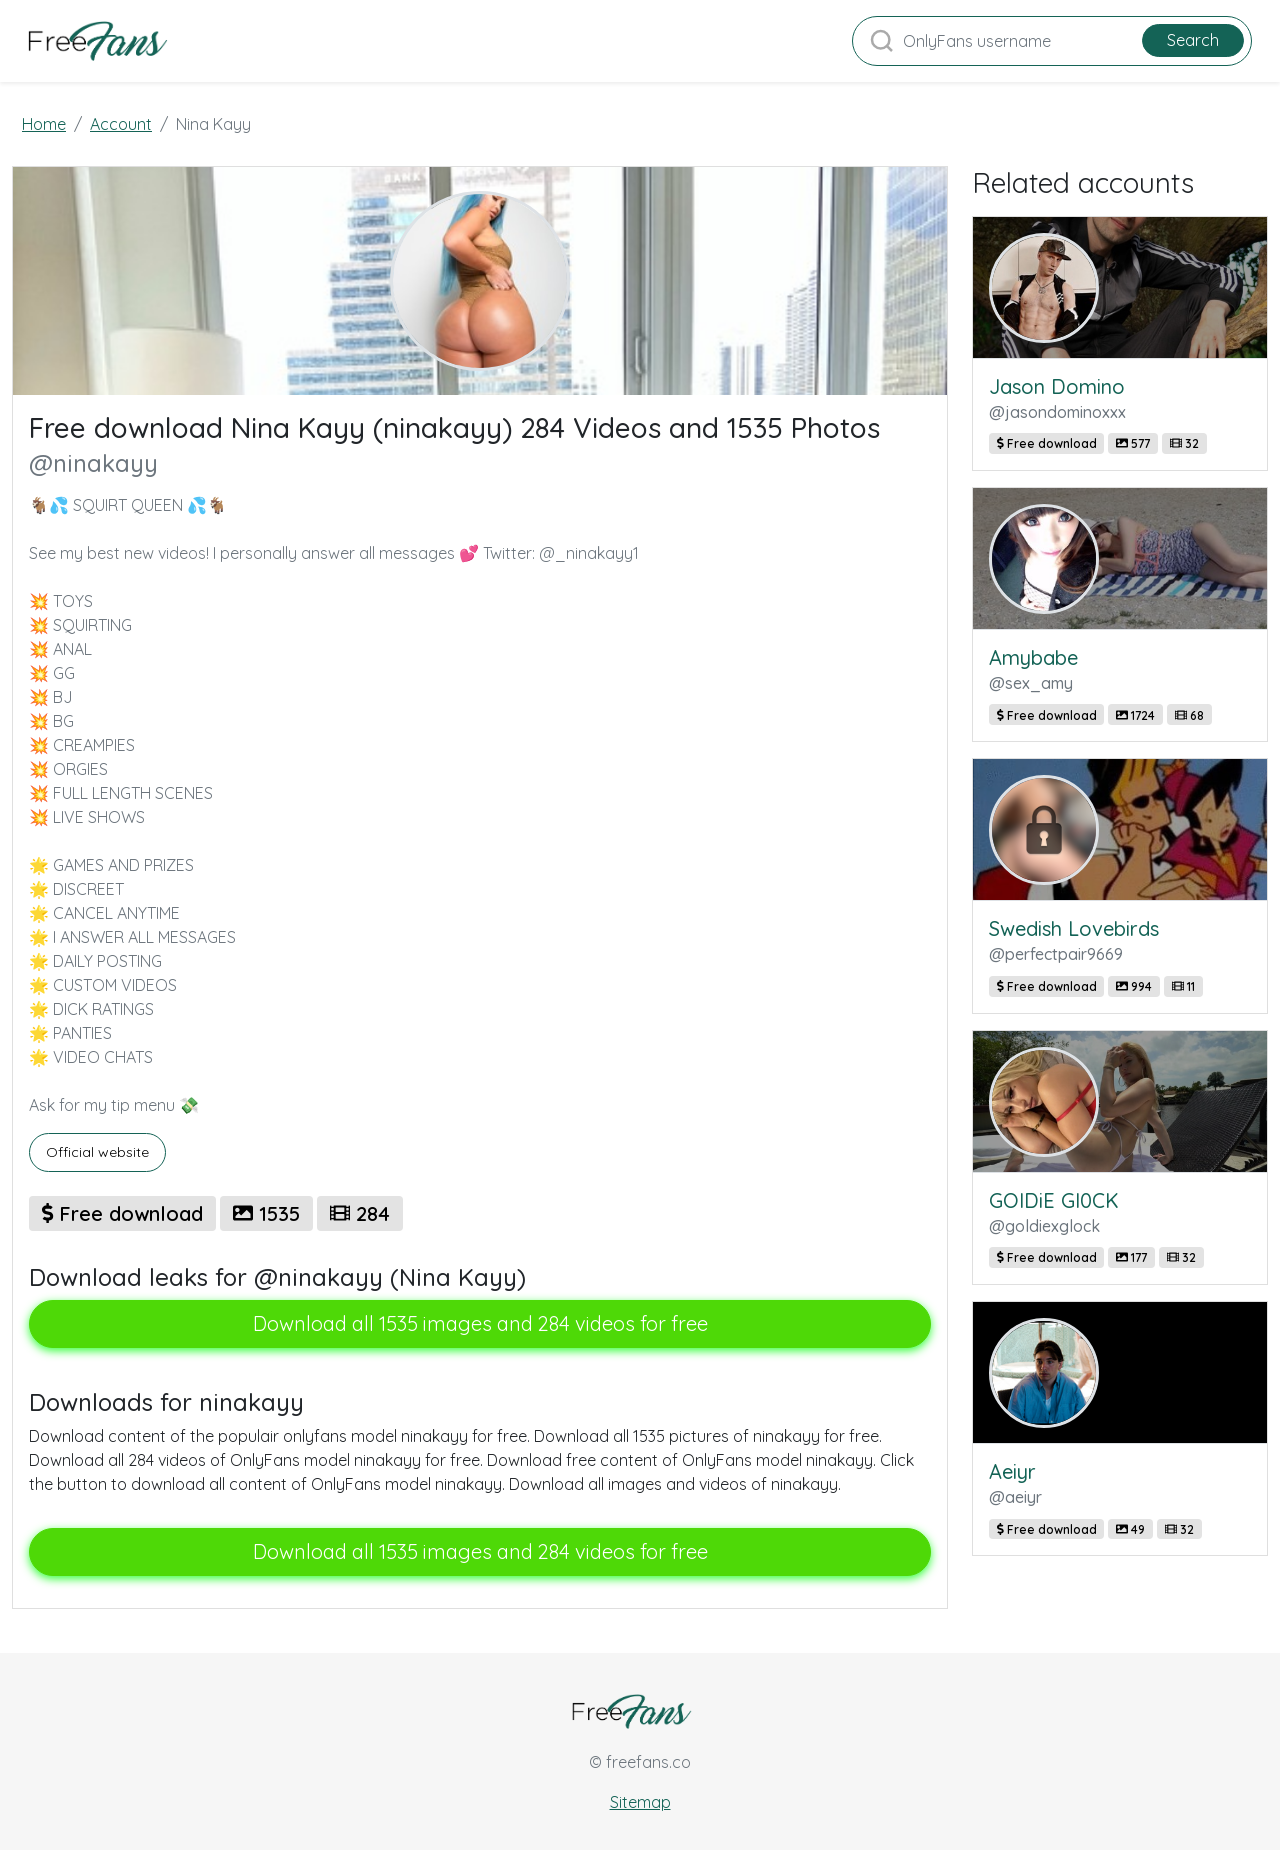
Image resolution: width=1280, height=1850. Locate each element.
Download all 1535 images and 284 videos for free (480, 1323)
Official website (97, 1152)
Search (1193, 40)
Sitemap (640, 1802)
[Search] (1052, 41)
